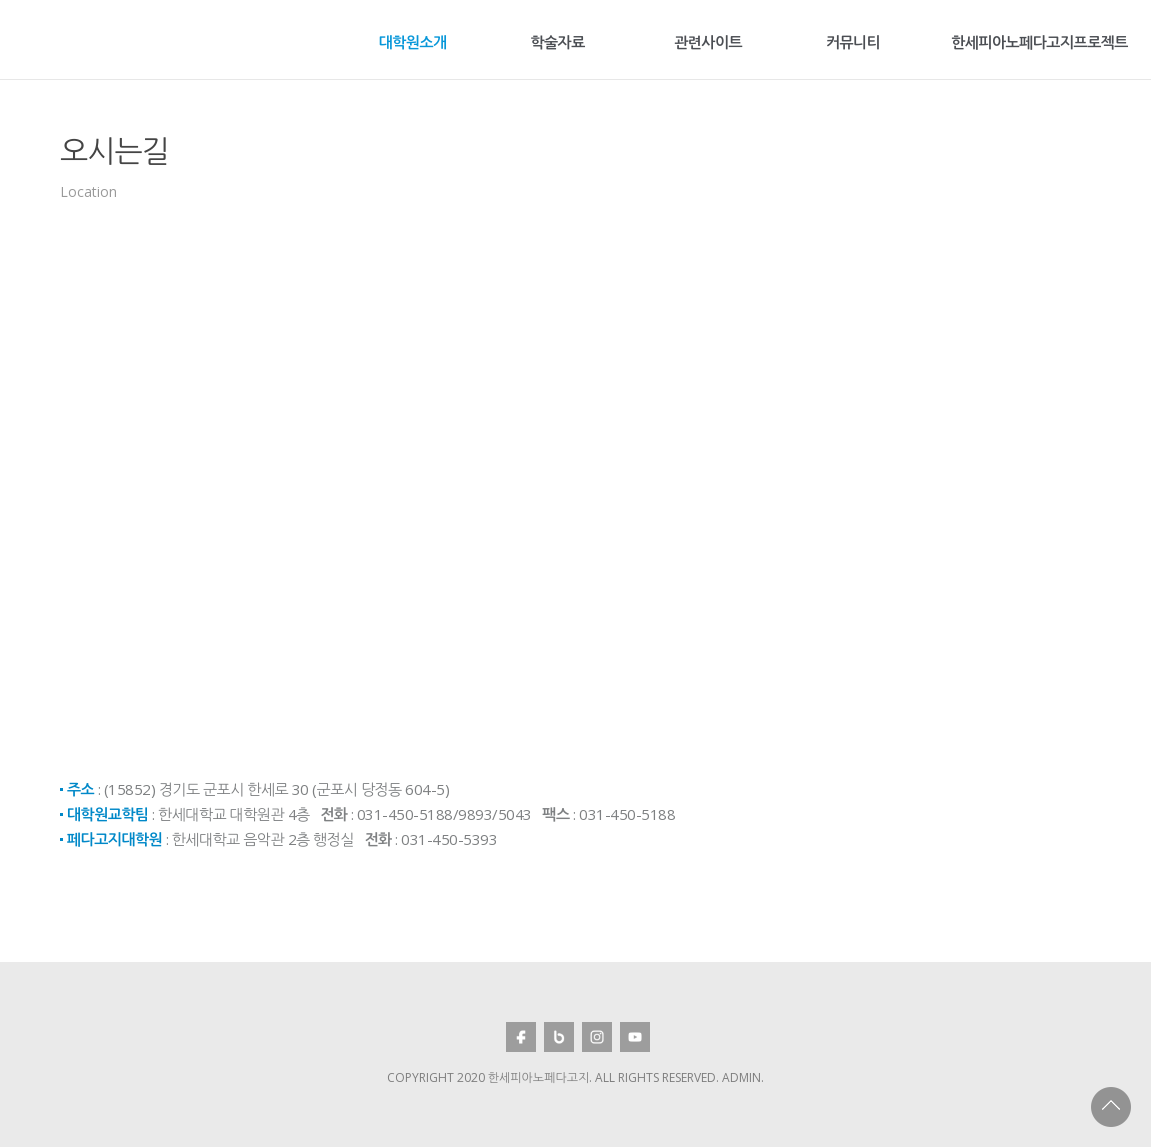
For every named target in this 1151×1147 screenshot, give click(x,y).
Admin (741, 1077)
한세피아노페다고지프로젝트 (1039, 42)
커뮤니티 (853, 42)
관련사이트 (708, 42)
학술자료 (557, 42)
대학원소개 (413, 42)
